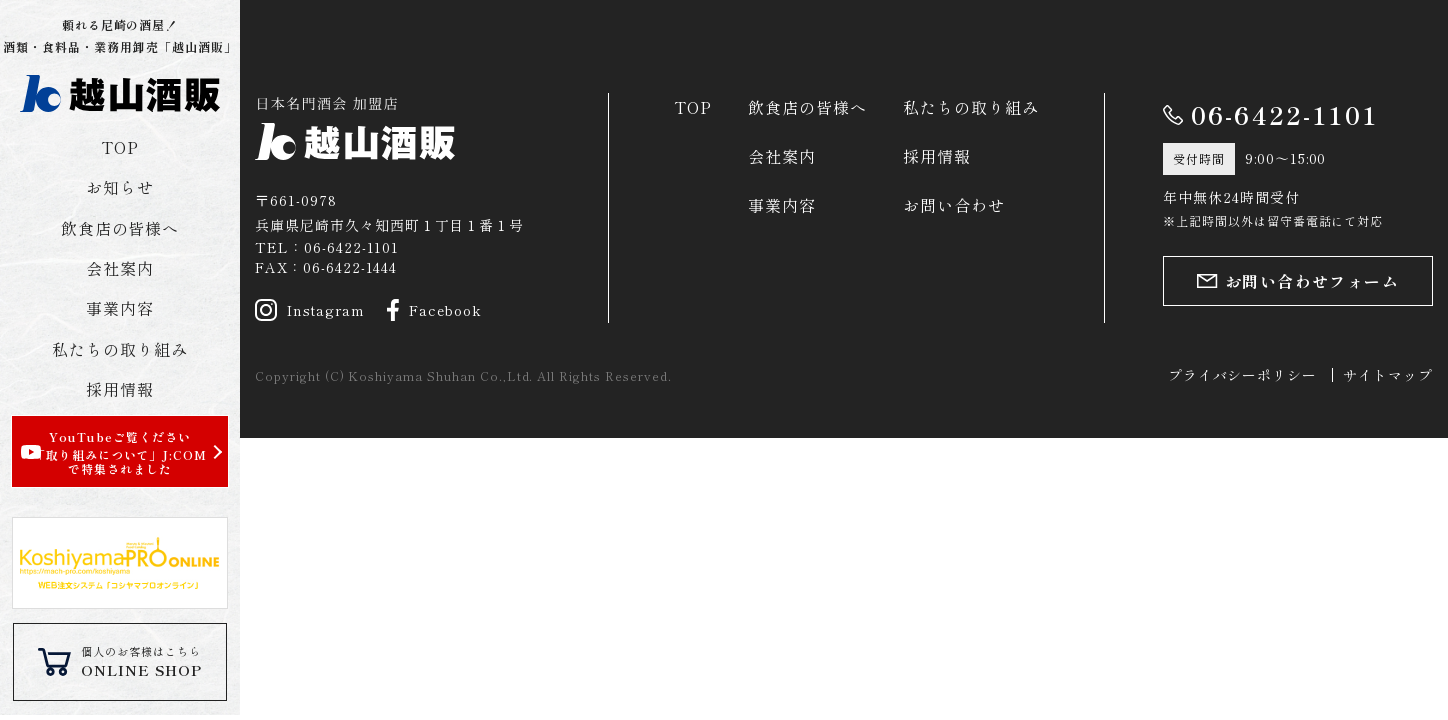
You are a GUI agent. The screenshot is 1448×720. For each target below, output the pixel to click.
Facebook (435, 310)
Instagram (310, 310)
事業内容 (120, 308)
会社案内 (120, 268)
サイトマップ (1388, 375)
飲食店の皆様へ (120, 228)
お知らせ (120, 187)
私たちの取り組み (120, 349)
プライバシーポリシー (1243, 375)
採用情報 (120, 389)
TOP (120, 147)
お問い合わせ (954, 205)
